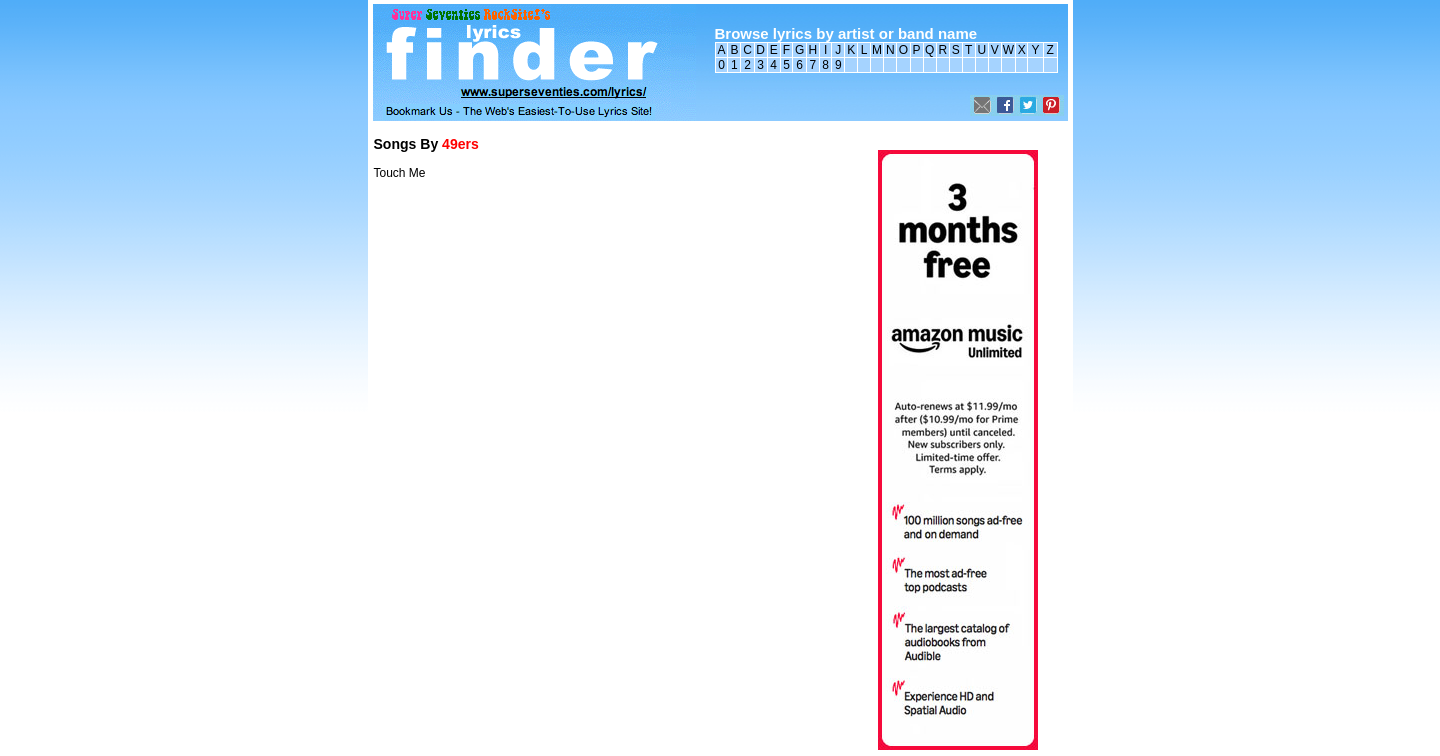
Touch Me (400, 173)
